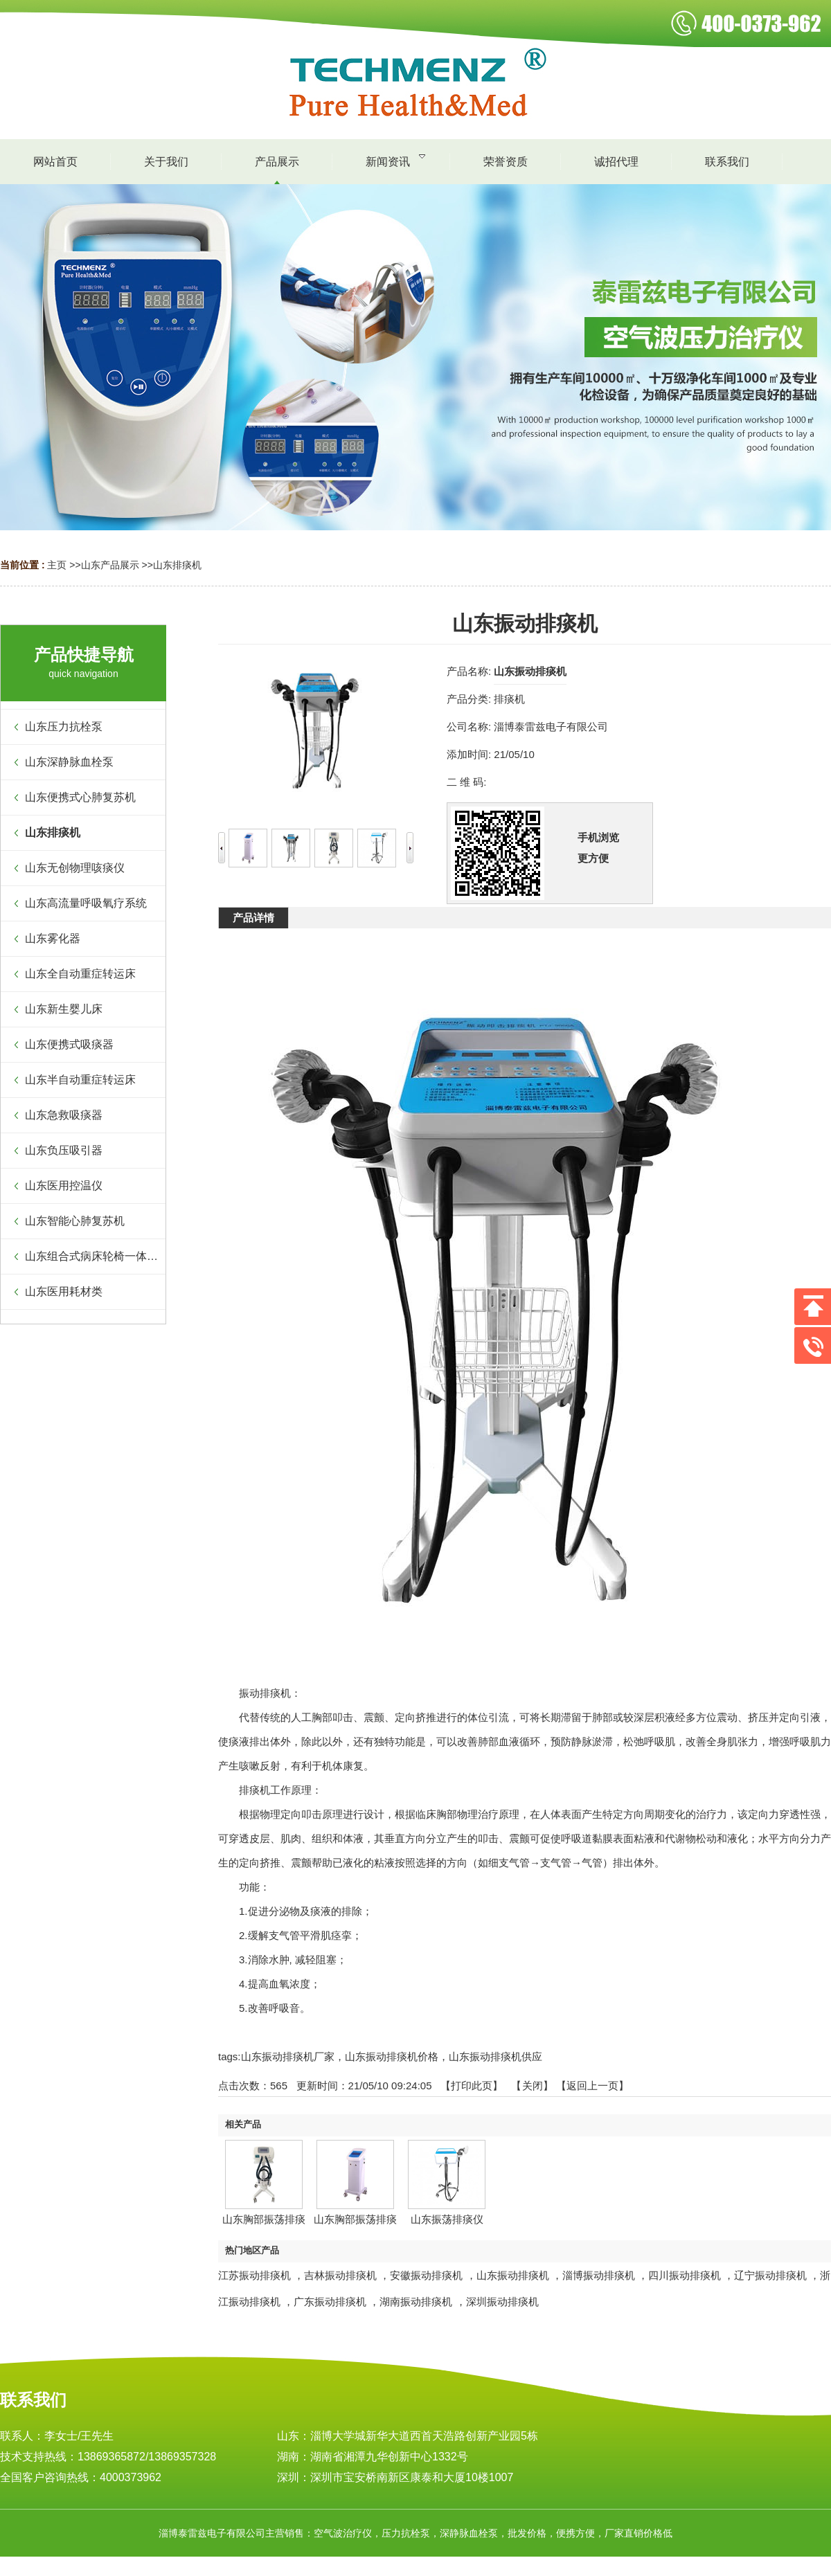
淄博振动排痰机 (598, 2275)
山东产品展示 (110, 564)
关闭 (532, 2085)
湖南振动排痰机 (415, 2301)
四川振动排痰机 (684, 2275)
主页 (56, 564)
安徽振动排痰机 (426, 2275)
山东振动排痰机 (512, 2275)
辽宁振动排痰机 (770, 2275)
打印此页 (471, 2085)
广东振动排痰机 (330, 2301)
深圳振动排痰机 (502, 2301)
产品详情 (253, 918)
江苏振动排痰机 (254, 2275)
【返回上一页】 (592, 2085)
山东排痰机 (177, 564)
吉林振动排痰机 (340, 2275)
